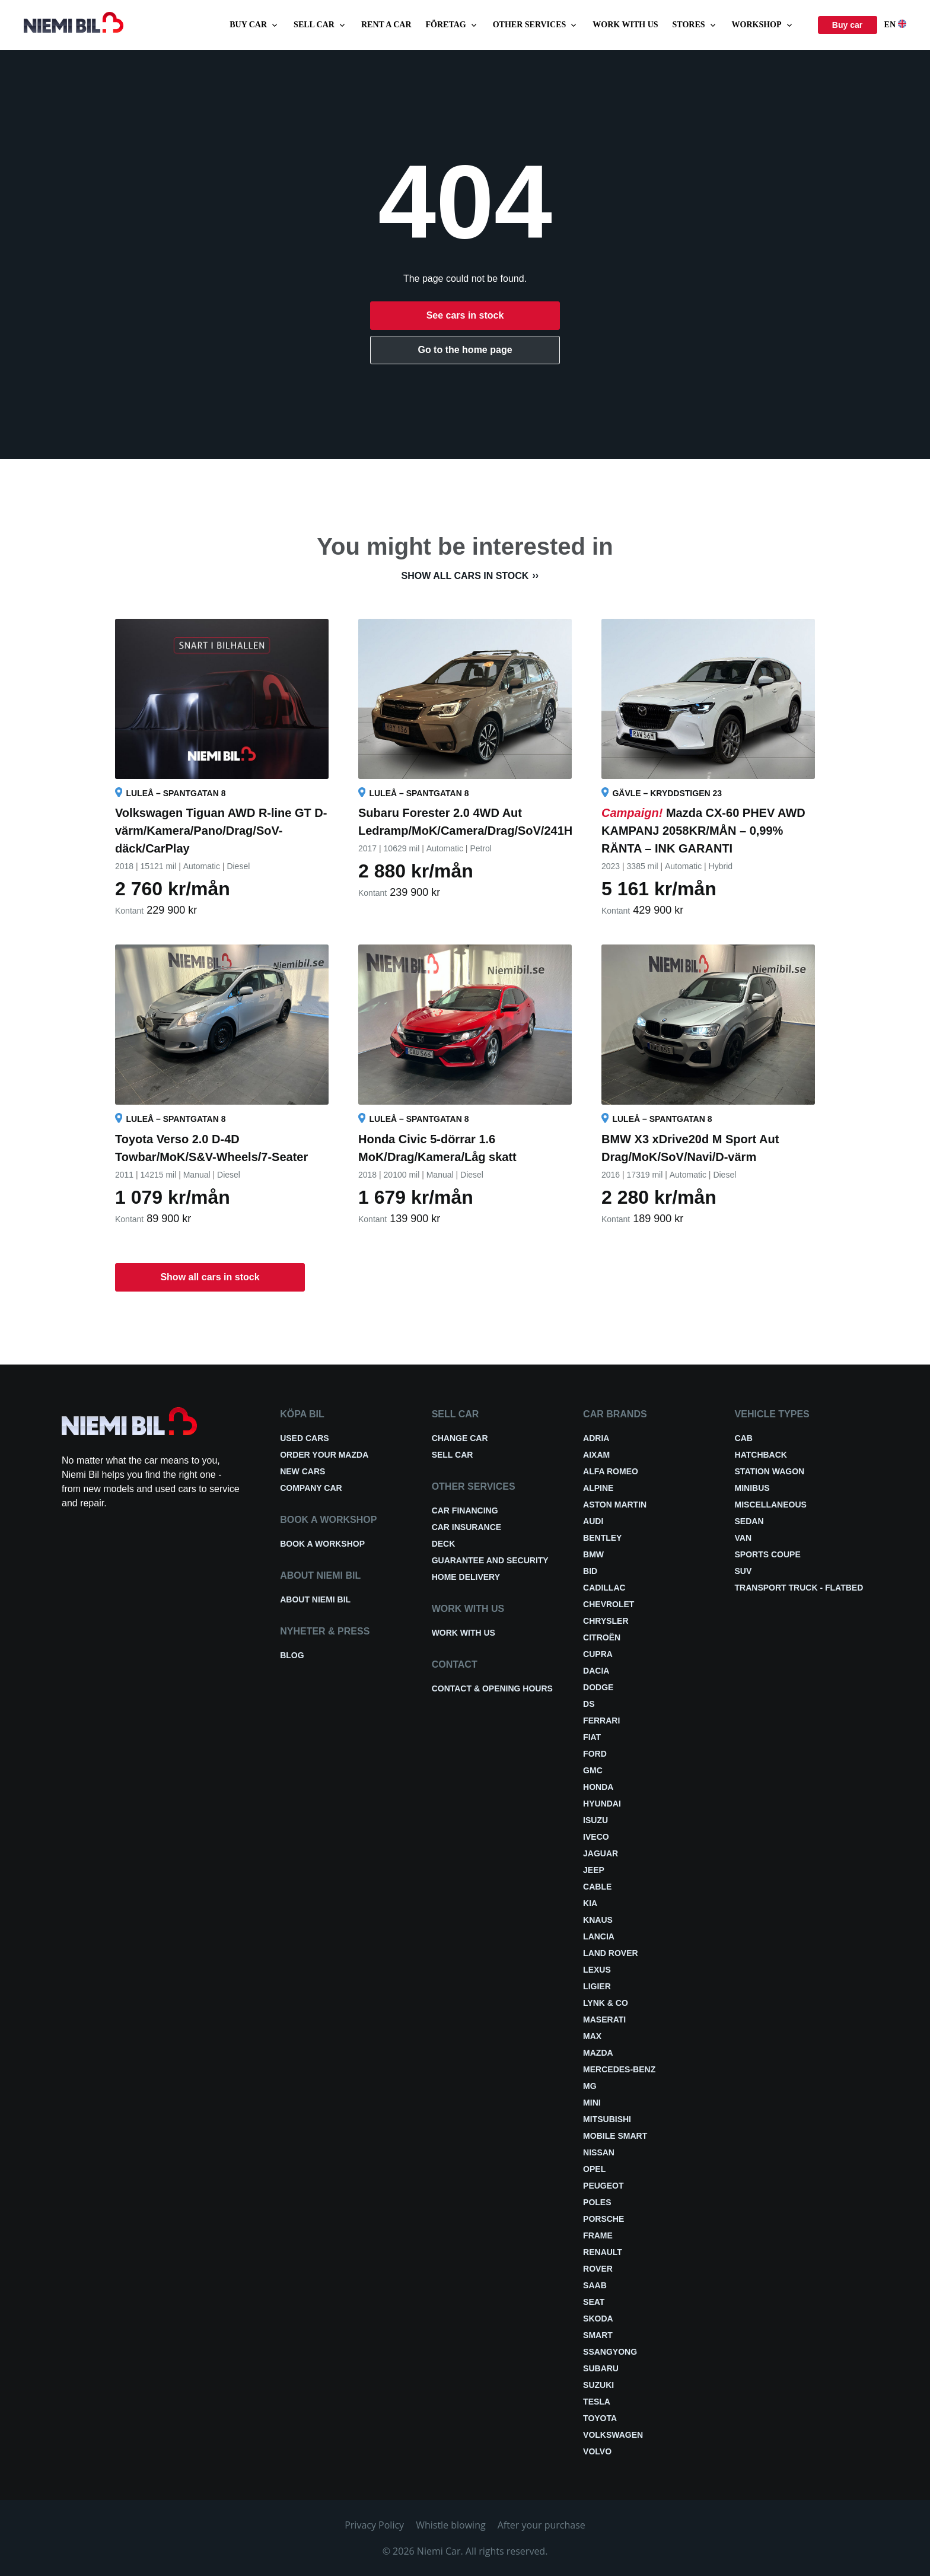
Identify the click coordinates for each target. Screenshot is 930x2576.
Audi (593, 1521)
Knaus (598, 1920)
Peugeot (603, 2185)
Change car (460, 1438)
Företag (452, 25)
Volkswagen (613, 2435)
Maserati (604, 2019)
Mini (592, 2102)
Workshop (763, 25)
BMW (593, 1554)
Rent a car (386, 24)
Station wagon (770, 1471)
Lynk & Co (605, 2003)
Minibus (752, 1488)
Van (743, 1538)
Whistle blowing (451, 2525)
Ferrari (601, 1720)
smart (598, 2335)
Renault (602, 2252)
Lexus (597, 1969)
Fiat (592, 1737)
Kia (590, 1903)
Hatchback (761, 1454)
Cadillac (604, 1587)
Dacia (596, 1670)
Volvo (597, 2451)
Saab (595, 2285)
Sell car (320, 25)
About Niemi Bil (315, 1599)
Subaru (601, 2368)
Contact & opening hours (492, 1688)
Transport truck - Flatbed (799, 1587)
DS (588, 1704)
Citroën (601, 1637)
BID (590, 1571)
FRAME (598, 2235)
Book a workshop (322, 1543)
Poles (597, 2202)
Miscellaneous (771, 1504)
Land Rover (610, 1953)
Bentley (602, 1538)
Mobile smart (615, 2136)
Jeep (593, 1870)
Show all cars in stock (465, 576)
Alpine (598, 1488)
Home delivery (466, 1577)
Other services (536, 25)
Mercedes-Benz (619, 2069)
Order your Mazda (324, 1454)
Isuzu (595, 1820)
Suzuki (598, 2385)
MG (590, 2086)
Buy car (254, 25)
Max (592, 2036)
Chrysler (606, 1621)
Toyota (600, 2418)
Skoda (598, 2318)
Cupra (598, 1654)
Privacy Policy (374, 2525)
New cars (302, 1471)
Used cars (304, 1438)
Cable (597, 1886)
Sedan (749, 1521)
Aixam (596, 1454)
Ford (595, 1753)
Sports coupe (768, 1554)
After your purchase (541, 2525)
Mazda (598, 2052)
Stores (695, 25)
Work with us (625, 24)
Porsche (603, 2219)
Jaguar (600, 1853)
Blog (292, 1655)
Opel (594, 2169)
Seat (593, 2302)
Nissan (598, 2152)
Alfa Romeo (610, 1471)
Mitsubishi (607, 2119)
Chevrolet (608, 1604)
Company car (311, 1488)
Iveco (596, 1837)
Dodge (598, 1687)
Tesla (596, 2401)
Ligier (597, 1986)
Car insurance (466, 1527)
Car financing (465, 1510)
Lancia (598, 1936)
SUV (743, 1571)
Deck (444, 1543)
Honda (598, 1787)
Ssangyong (610, 2351)
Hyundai (602, 1803)
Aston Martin (614, 1504)
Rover (598, 2268)
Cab (744, 1438)
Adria (596, 1438)
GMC (593, 1770)
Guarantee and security (490, 1560)
